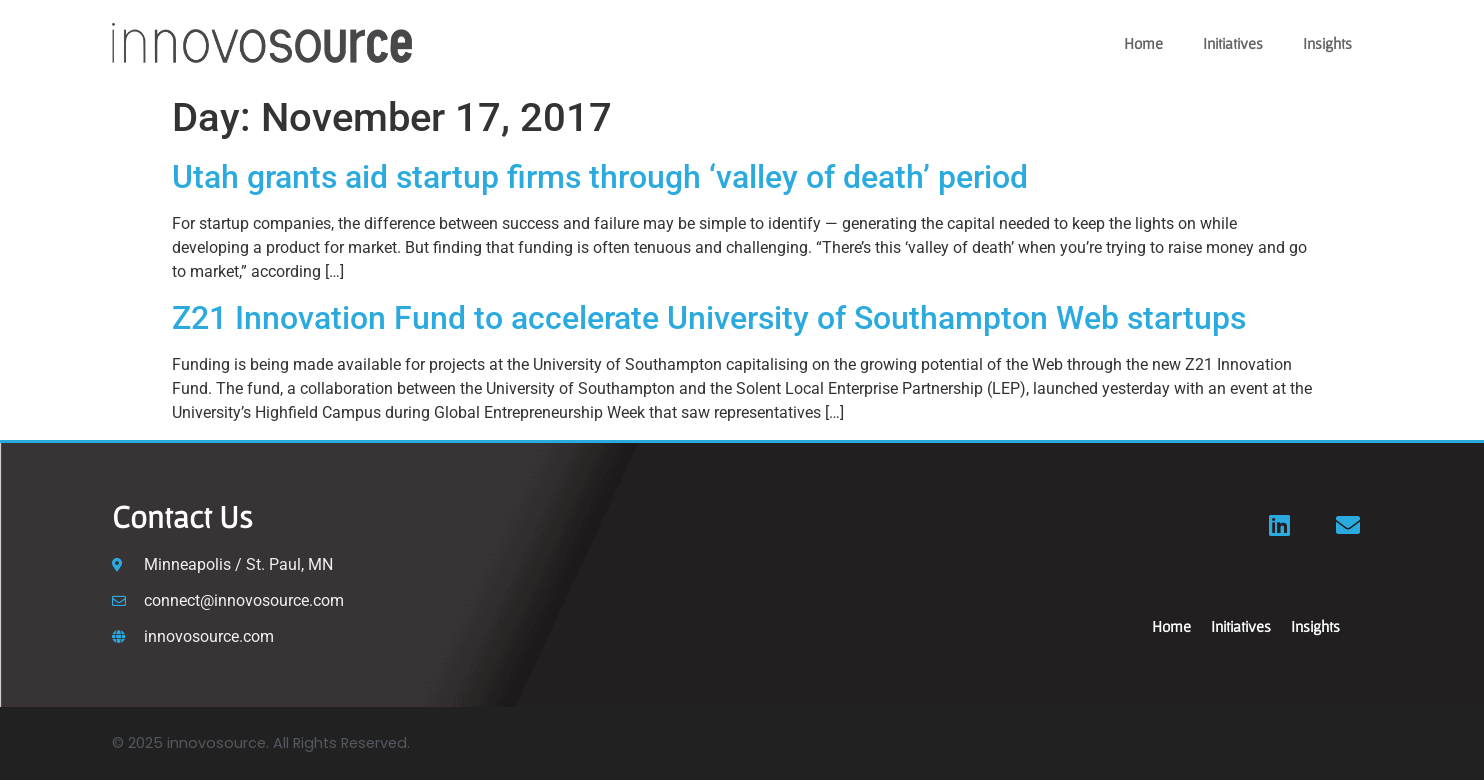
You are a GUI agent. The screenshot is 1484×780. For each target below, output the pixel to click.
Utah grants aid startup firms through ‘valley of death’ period (604, 177)
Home (1143, 43)
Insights (1327, 43)
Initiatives (1233, 43)
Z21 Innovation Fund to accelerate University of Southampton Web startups (709, 318)
